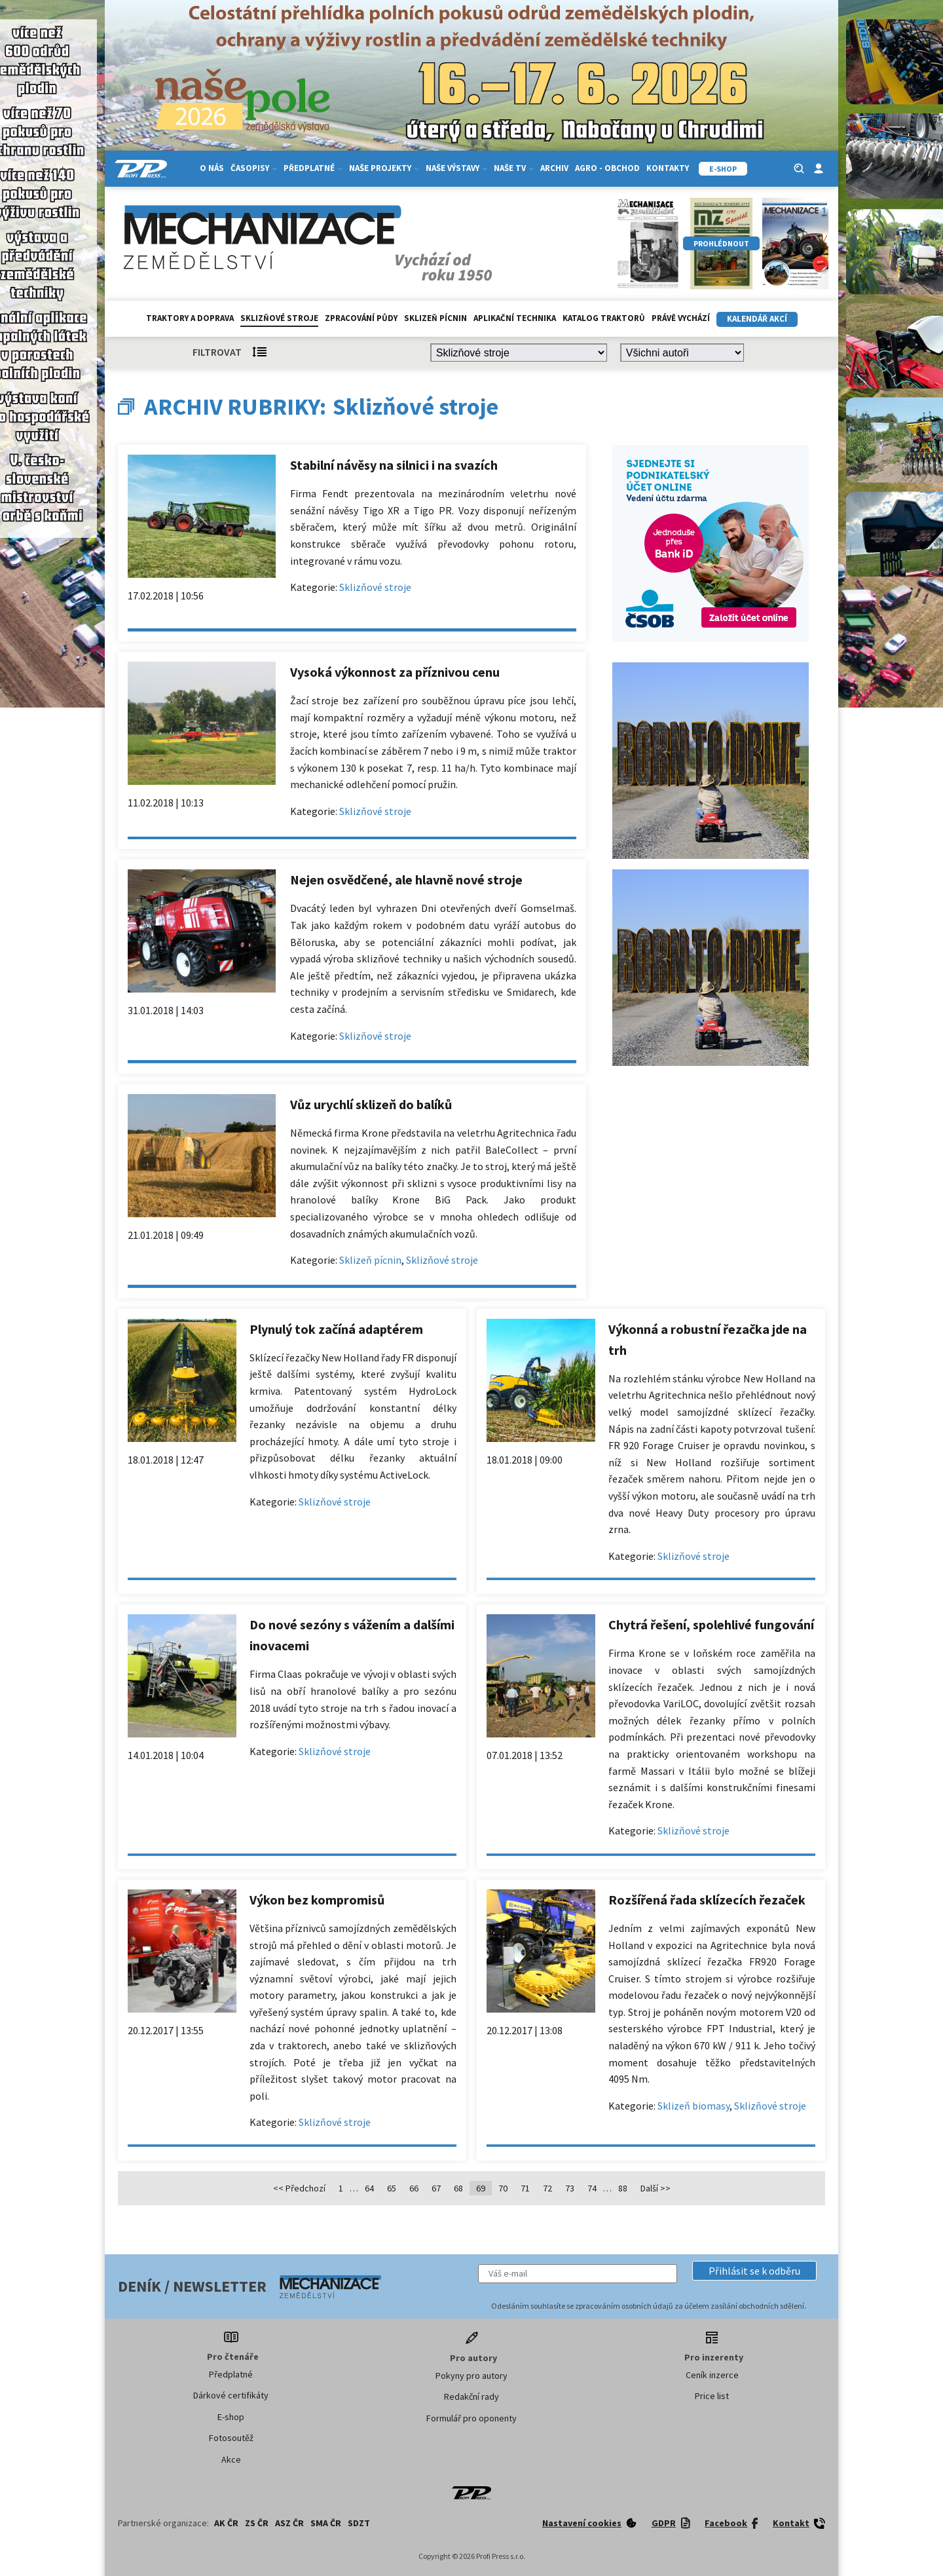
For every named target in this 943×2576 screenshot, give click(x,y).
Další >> (655, 2188)
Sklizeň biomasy (693, 2105)
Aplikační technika (514, 318)
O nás (212, 168)
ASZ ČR (289, 2523)
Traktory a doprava (190, 318)
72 (547, 2188)
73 (569, 2188)
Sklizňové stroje (279, 318)
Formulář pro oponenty (471, 2418)
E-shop (230, 2417)
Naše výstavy (456, 168)
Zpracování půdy (361, 318)
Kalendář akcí (757, 318)
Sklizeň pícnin (435, 318)
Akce (231, 2459)
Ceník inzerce (712, 2375)
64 (369, 2188)
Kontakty (667, 168)
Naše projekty (384, 168)
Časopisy (254, 168)
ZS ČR (256, 2523)
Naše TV (514, 168)
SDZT (359, 2523)
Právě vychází (681, 318)
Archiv (554, 168)
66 (413, 2188)
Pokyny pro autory (471, 2375)
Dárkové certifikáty (230, 2395)
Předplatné (313, 168)
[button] (754, 2271)
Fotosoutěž (231, 2438)
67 (436, 2188)
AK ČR (226, 2523)
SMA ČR (325, 2523)
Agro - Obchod (607, 168)
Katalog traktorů (604, 318)
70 (503, 2188)
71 (525, 2188)
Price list (712, 2396)
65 (391, 2188)
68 (458, 2188)
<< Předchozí (299, 2188)
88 (622, 2188)
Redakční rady (471, 2396)
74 (592, 2188)
